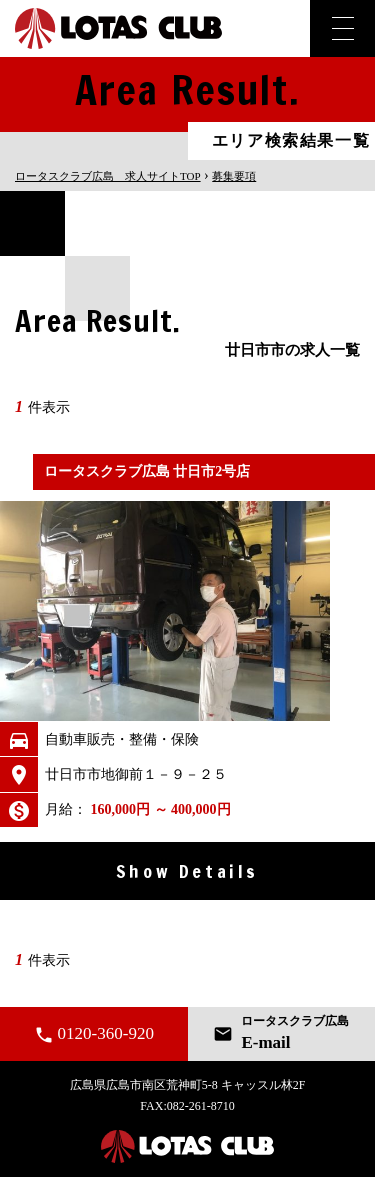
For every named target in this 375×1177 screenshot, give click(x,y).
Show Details (187, 871)
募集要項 (234, 176)
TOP (108, 176)
